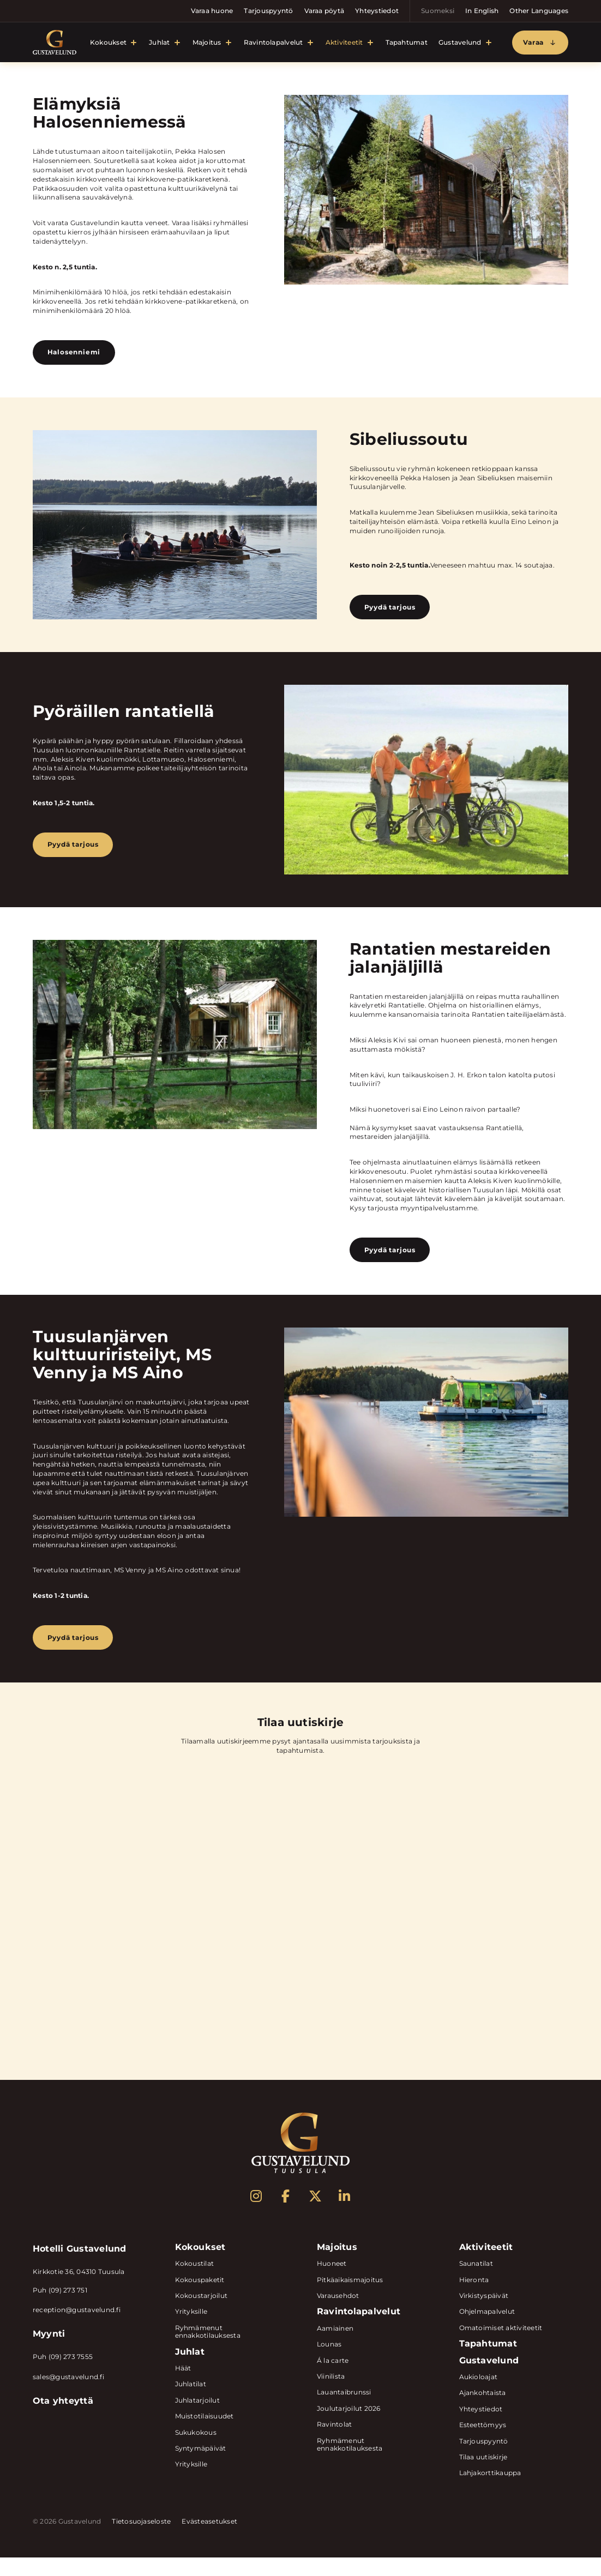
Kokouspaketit (200, 2298)
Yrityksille (191, 2330)
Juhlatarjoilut (197, 2419)
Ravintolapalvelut (273, 44)
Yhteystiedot (377, 11)
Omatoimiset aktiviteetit (501, 2346)
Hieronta (474, 2298)
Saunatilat (476, 2282)
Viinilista (331, 2395)
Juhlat (159, 44)
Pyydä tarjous (391, 616)
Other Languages (538, 11)
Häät (183, 2386)
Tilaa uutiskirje (483, 2475)
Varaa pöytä (324, 11)
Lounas (329, 2363)
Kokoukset (108, 44)
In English (481, 11)
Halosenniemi (76, 357)
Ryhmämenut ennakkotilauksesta (208, 2350)
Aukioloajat (478, 2395)
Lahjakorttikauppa (490, 2492)
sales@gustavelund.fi (68, 2396)
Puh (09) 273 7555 (63, 2376)
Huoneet (332, 2282)
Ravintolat (334, 2443)
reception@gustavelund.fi (77, 2329)
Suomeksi (437, 11)
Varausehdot (338, 2314)
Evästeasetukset (209, 2540)
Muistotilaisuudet (204, 2435)
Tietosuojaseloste (141, 2540)
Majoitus (207, 44)
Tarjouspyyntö (268, 11)
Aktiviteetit (344, 44)
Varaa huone (212, 11)
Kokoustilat (194, 2282)
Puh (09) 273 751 (60, 2308)
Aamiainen (335, 2347)
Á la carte (332, 2379)
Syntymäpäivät (200, 2467)
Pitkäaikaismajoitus (350, 2298)
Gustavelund (460, 44)
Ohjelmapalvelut (487, 2330)
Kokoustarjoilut (201, 2314)
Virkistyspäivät (484, 2314)
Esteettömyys (483, 2444)
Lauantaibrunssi (344, 2411)
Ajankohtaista (482, 2412)
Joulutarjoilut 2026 (349, 2427)
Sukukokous (196, 2451)
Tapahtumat (407, 44)
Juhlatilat (190, 2403)
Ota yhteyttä (63, 2419)
